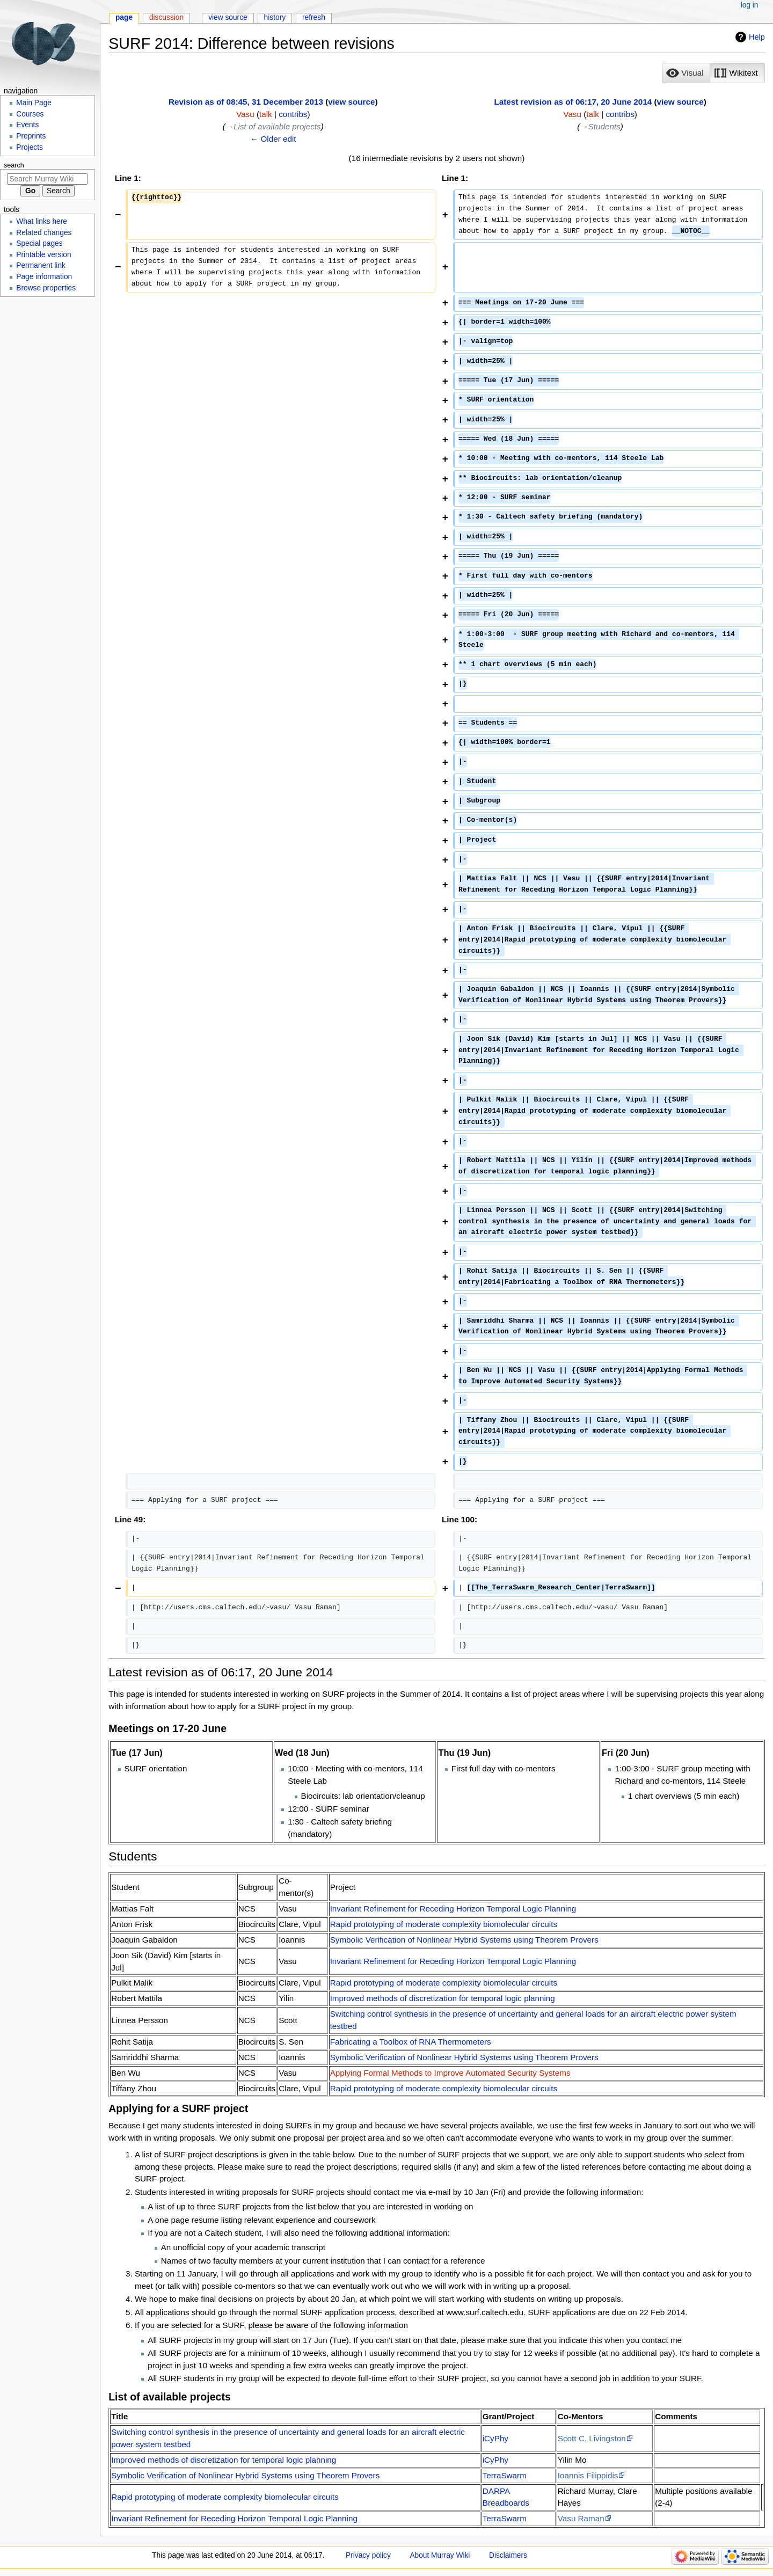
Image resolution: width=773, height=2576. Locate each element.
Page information (44, 277)
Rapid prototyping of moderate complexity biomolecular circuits (443, 1924)
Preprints (31, 136)
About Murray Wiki (440, 2555)
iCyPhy (495, 2438)
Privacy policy (368, 2555)
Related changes (43, 233)
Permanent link (40, 265)
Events (27, 125)
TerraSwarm (505, 2475)
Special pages (39, 243)
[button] (686, 73)
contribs (293, 114)
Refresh (313, 17)
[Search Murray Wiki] (47, 179)
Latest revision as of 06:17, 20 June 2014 (573, 101)
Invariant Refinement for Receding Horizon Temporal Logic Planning (453, 1908)
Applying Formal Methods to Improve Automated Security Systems (450, 2072)
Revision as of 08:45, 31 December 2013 (246, 101)
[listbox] (713, 73)
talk (265, 114)
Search (14, 165)
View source (227, 17)
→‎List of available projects (273, 126)
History (275, 17)
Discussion (166, 17)
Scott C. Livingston (592, 2438)
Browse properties (46, 288)
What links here (41, 221)
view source (351, 101)
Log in (750, 5)
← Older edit (273, 138)
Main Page (34, 103)
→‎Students (600, 126)
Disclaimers (508, 2555)
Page (124, 17)
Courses (29, 114)
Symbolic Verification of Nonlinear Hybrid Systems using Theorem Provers (464, 1939)
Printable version (43, 255)
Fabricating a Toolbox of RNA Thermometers (410, 2041)
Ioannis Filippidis (588, 2475)
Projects (29, 147)
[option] (686, 73)
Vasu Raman (581, 2518)
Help (757, 37)
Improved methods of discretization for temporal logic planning (442, 1998)
